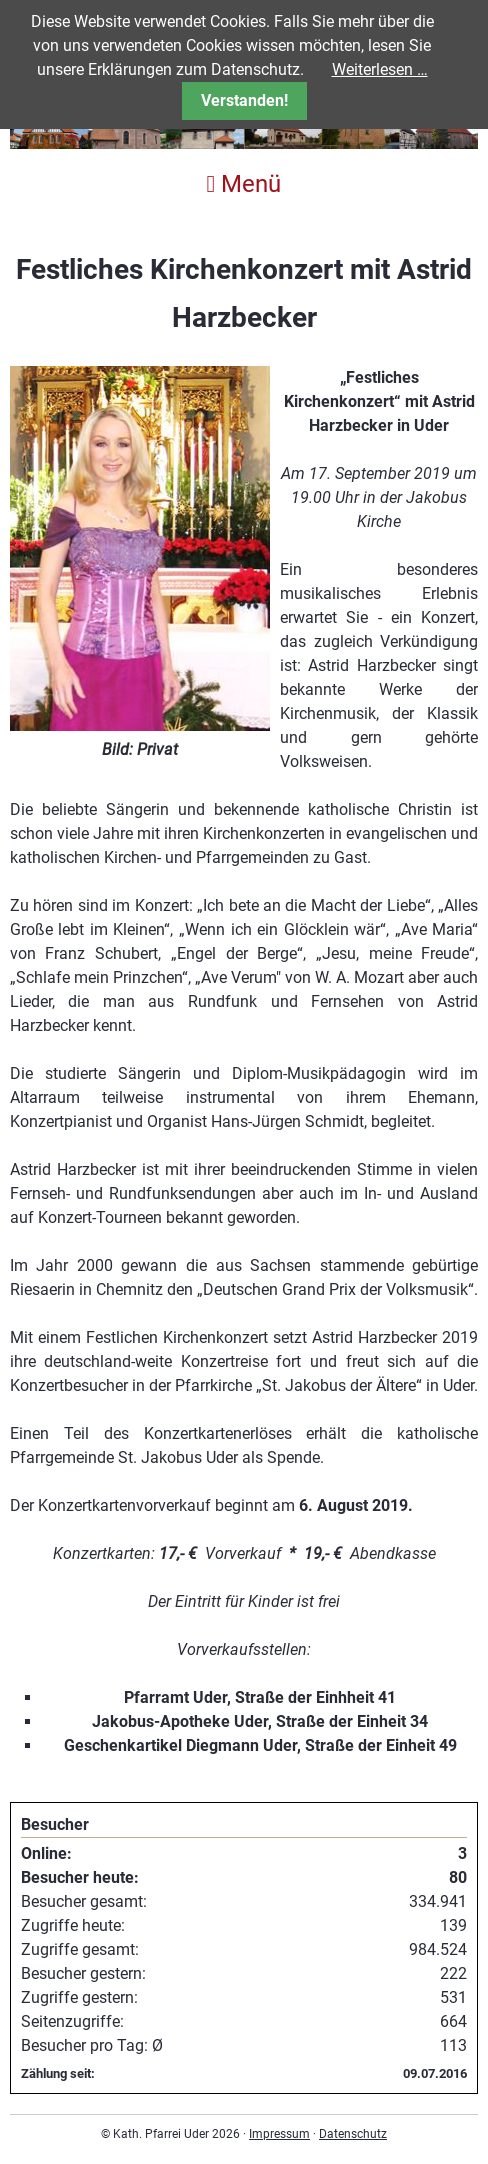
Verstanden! (244, 100)
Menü (244, 184)
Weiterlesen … (380, 69)
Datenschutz (353, 2134)
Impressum (279, 2134)
